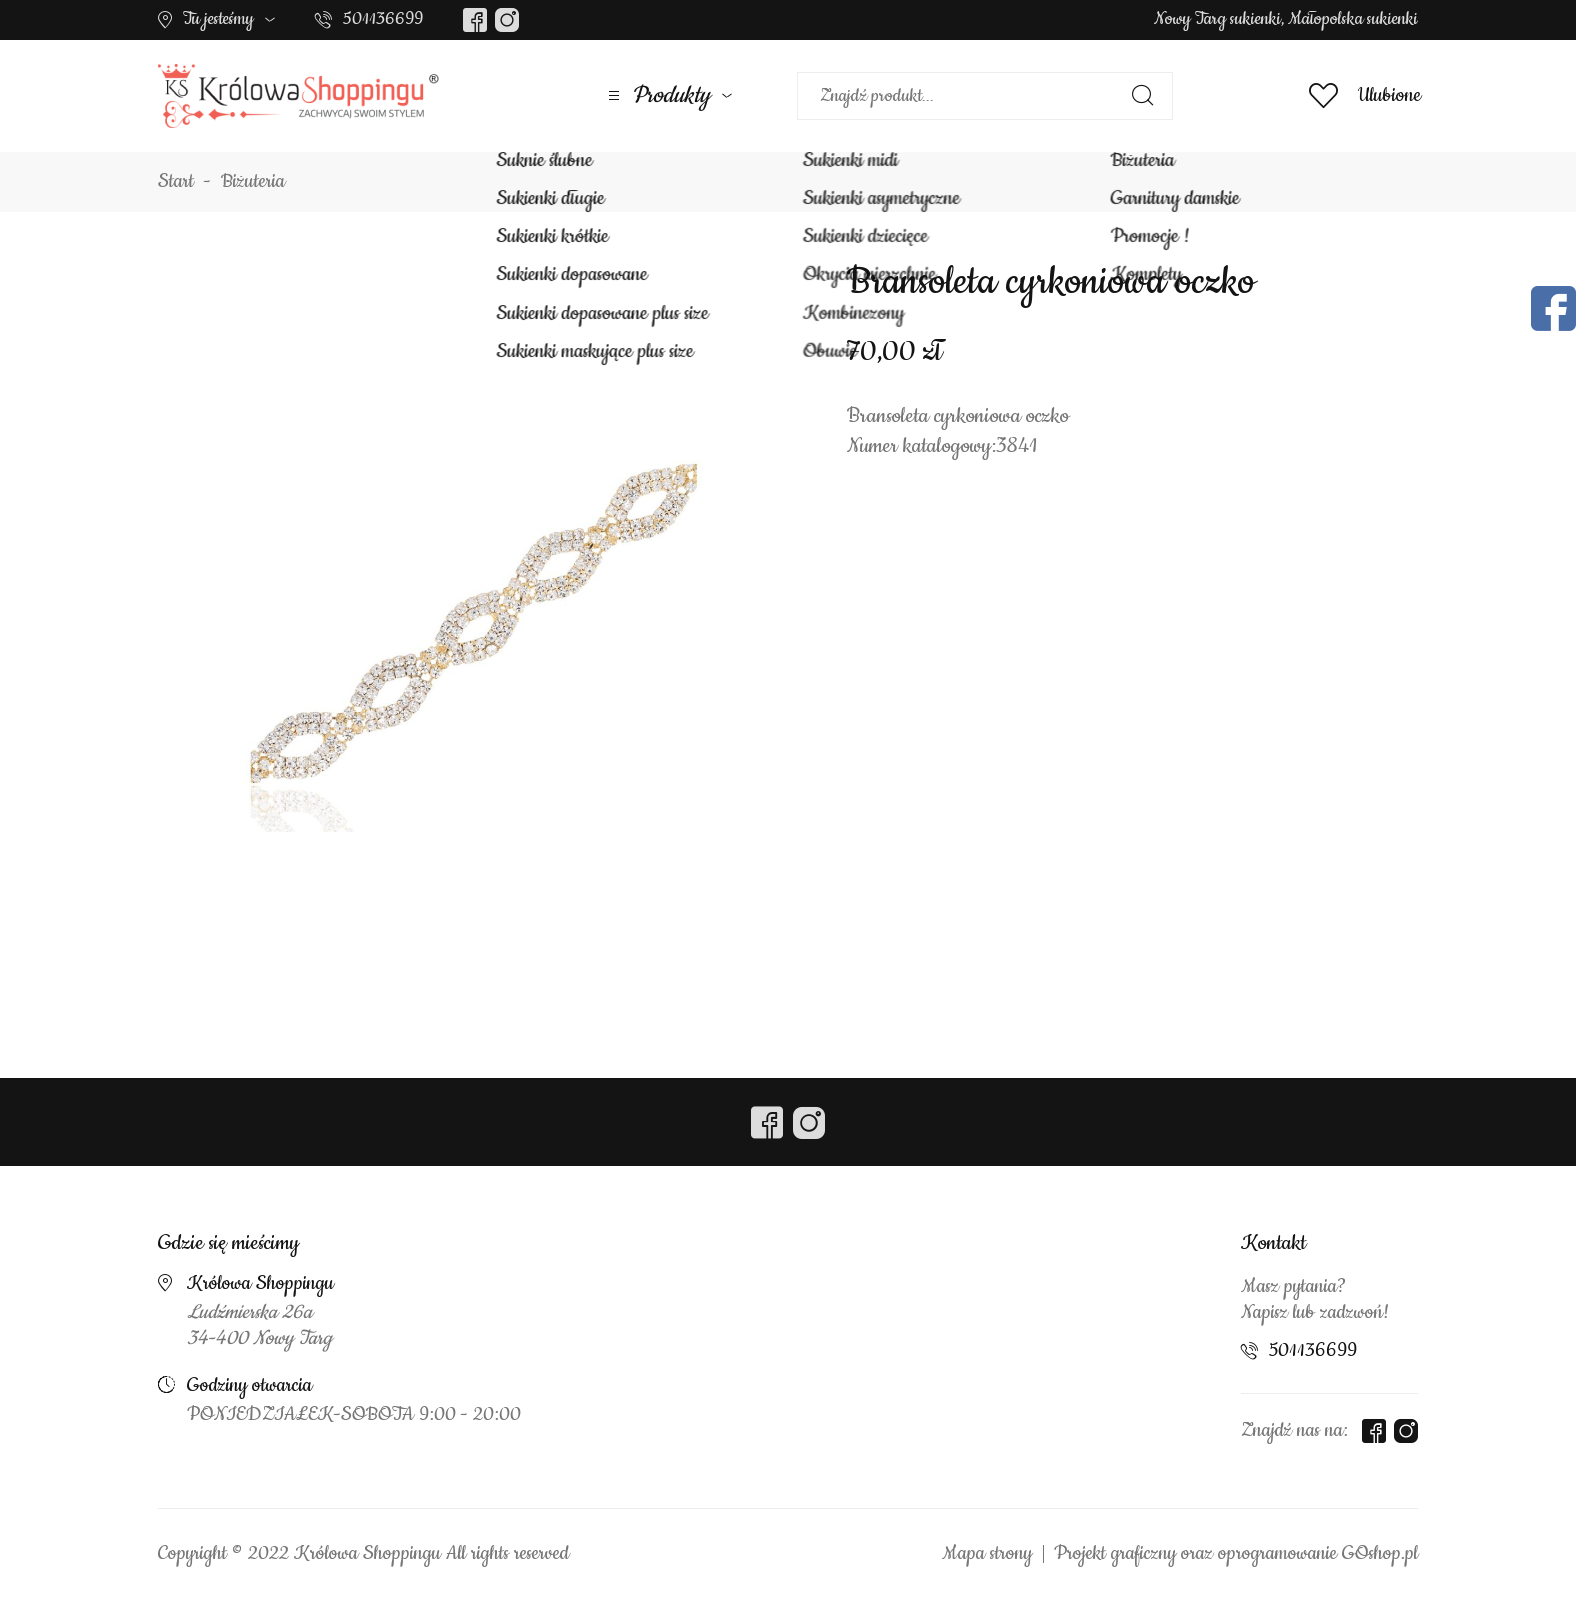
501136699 (383, 19)
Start (176, 182)
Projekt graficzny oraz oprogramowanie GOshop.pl (1236, 1554)
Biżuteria (253, 182)
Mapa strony (987, 1554)
